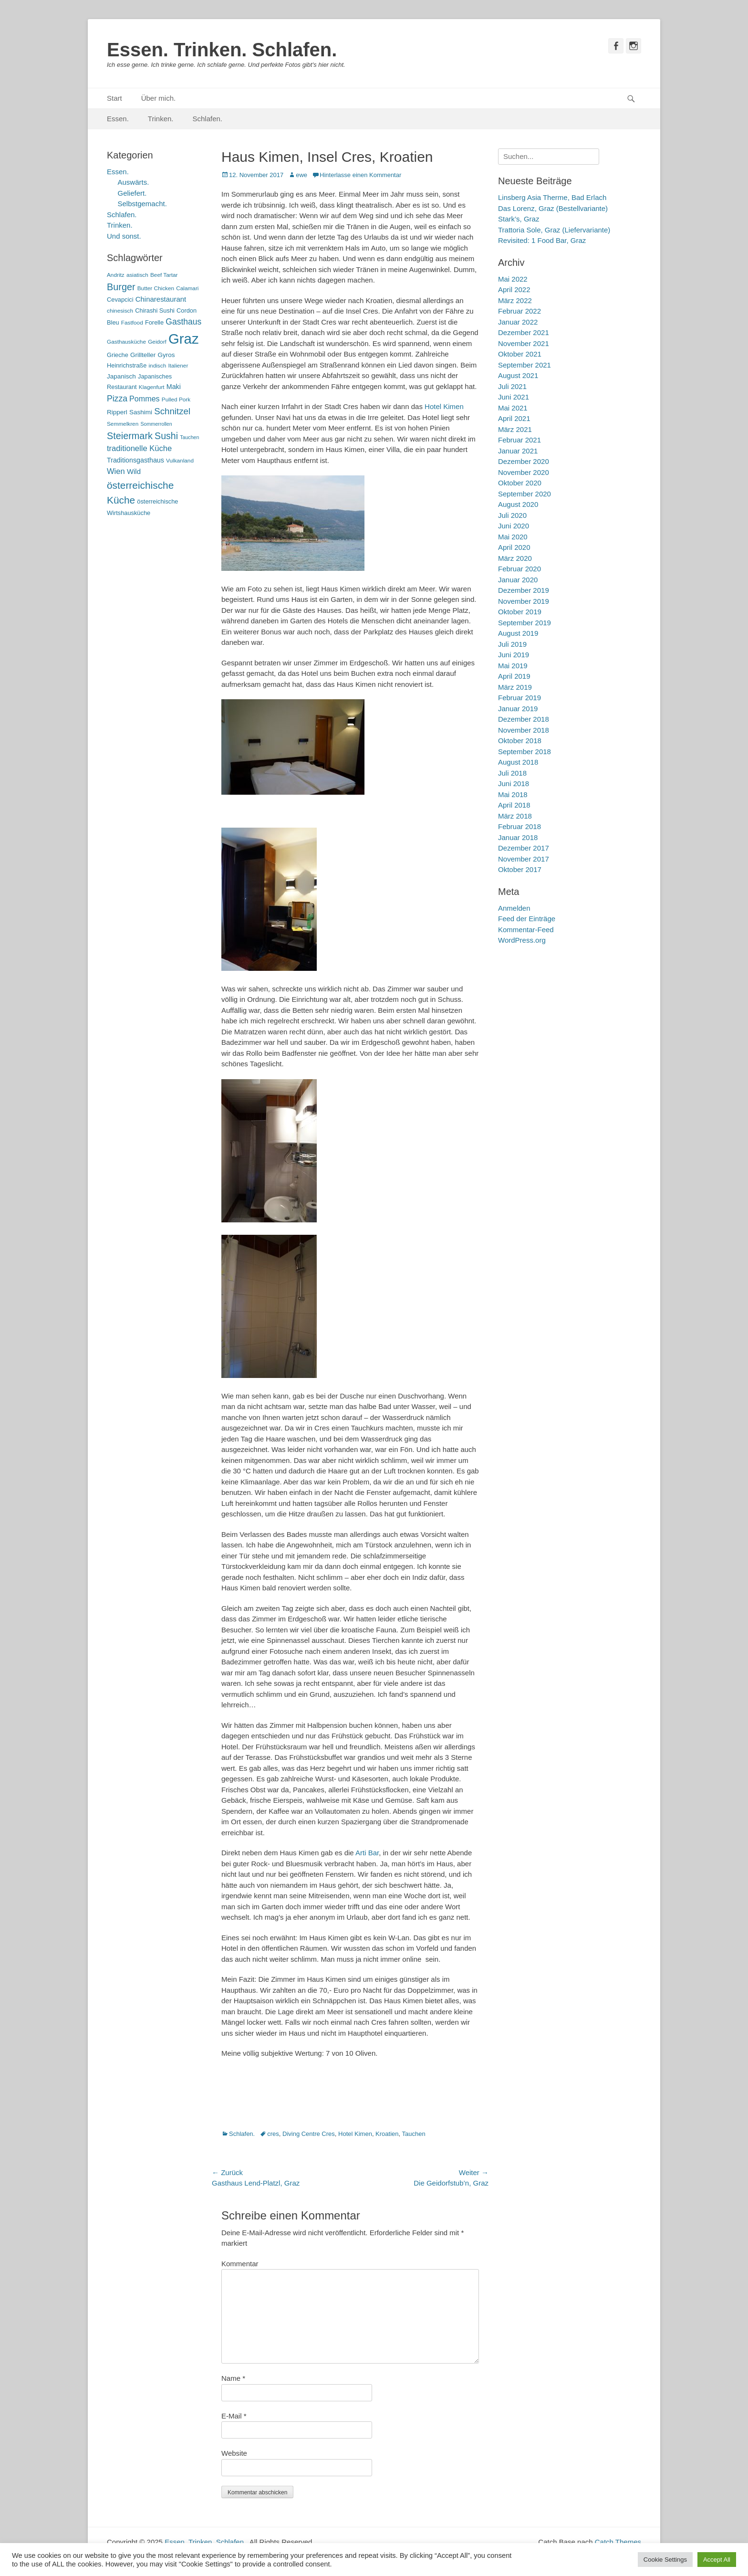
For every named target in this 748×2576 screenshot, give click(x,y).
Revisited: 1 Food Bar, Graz (542, 240)
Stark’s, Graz (518, 219)
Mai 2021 (513, 408)
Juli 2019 (512, 644)
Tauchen (414, 2133)
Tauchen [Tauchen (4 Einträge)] (189, 437)
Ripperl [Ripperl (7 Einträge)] (117, 412)
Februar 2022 (519, 311)
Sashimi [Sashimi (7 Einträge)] (140, 412)
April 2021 (514, 418)
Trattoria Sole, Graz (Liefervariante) (554, 230)
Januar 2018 (518, 837)
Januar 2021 (518, 451)
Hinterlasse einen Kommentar (360, 175)
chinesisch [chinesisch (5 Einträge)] (120, 310)
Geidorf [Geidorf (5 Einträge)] (157, 341)
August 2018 (518, 762)
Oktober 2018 (519, 740)
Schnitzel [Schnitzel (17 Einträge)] (172, 411)
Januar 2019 (518, 708)
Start (114, 98)
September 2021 (524, 365)
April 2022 (514, 289)
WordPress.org (522, 940)
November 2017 (523, 859)
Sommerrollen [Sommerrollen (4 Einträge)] (156, 424)
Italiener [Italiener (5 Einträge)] (178, 365)
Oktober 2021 (519, 354)
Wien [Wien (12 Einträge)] (116, 471)
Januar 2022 (518, 322)
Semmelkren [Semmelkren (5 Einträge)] (122, 424)
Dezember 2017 (523, 848)
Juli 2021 (512, 386)
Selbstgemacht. (142, 204)
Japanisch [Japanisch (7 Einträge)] (121, 376)
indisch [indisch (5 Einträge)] (157, 365)
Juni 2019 (513, 655)
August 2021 (518, 375)
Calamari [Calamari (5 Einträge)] (187, 288)
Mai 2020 (513, 537)
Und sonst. (124, 236)
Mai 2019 (513, 666)
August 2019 (518, 633)
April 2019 (514, 676)
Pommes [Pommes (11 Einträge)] (144, 398)
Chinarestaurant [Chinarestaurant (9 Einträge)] (161, 299)
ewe (301, 175)
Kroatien (386, 2133)
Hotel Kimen (444, 406)
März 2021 (515, 429)
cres (273, 2133)
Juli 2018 (512, 773)
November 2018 (523, 730)
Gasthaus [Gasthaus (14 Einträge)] (183, 321)
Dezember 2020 (523, 461)
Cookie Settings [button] (665, 2559)
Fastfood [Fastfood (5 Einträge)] (132, 322)
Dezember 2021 (523, 332)
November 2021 (523, 343)
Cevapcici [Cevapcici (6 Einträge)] (120, 299)
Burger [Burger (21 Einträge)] (121, 287)
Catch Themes (618, 2542)
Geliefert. (132, 193)
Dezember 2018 (523, 719)
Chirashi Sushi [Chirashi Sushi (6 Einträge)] (155, 310)
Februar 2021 (519, 440)
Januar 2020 (518, 580)
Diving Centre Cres (308, 2133)
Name (233, 2378)
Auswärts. (133, 182)
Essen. (118, 119)
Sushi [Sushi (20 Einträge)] (166, 436)
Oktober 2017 (519, 869)
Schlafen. (208, 119)
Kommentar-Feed (526, 929)
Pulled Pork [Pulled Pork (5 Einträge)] (176, 399)
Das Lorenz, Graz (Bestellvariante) (553, 208)
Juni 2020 (513, 526)
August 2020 (518, 504)
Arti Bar (367, 1853)
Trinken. (161, 119)
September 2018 (524, 751)
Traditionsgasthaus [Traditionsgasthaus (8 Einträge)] (135, 460)
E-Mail (234, 2416)
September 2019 (524, 623)
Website (234, 2453)
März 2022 (515, 300)
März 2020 (515, 558)
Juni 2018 (513, 783)
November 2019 (523, 601)
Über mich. (158, 98)
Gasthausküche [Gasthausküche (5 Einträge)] (126, 341)
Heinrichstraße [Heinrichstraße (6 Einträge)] (126, 365)
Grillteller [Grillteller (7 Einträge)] (143, 354)
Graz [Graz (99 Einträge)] (183, 339)
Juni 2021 (513, 397)
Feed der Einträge (526, 919)
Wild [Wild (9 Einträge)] (134, 471)
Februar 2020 (519, 569)
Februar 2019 (519, 698)
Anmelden (514, 908)
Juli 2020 (512, 515)
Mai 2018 (513, 794)
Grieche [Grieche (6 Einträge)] (117, 354)
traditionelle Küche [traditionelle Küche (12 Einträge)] (139, 448)
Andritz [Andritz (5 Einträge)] (116, 275)
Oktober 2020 (519, 483)
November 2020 (523, 472)
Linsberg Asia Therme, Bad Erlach (552, 197)
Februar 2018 (519, 826)
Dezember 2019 (523, 590)
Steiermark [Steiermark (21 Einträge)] (130, 436)
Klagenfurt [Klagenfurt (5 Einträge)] (152, 387)
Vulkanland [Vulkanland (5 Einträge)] (180, 460)
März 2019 (515, 687)
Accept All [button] (716, 2559)
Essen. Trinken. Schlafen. (222, 49)
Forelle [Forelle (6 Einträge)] (154, 322)
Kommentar (240, 2264)
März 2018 (515, 816)
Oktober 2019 (519, 612)
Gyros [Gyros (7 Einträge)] (166, 354)
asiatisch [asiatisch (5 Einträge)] (137, 275)
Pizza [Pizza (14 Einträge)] (117, 398)
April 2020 (514, 547)
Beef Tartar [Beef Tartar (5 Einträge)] (164, 275)
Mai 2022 (513, 279)
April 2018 (514, 805)
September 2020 (524, 494)
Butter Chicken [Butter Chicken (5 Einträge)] (155, 288)
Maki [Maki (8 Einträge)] (173, 386)
